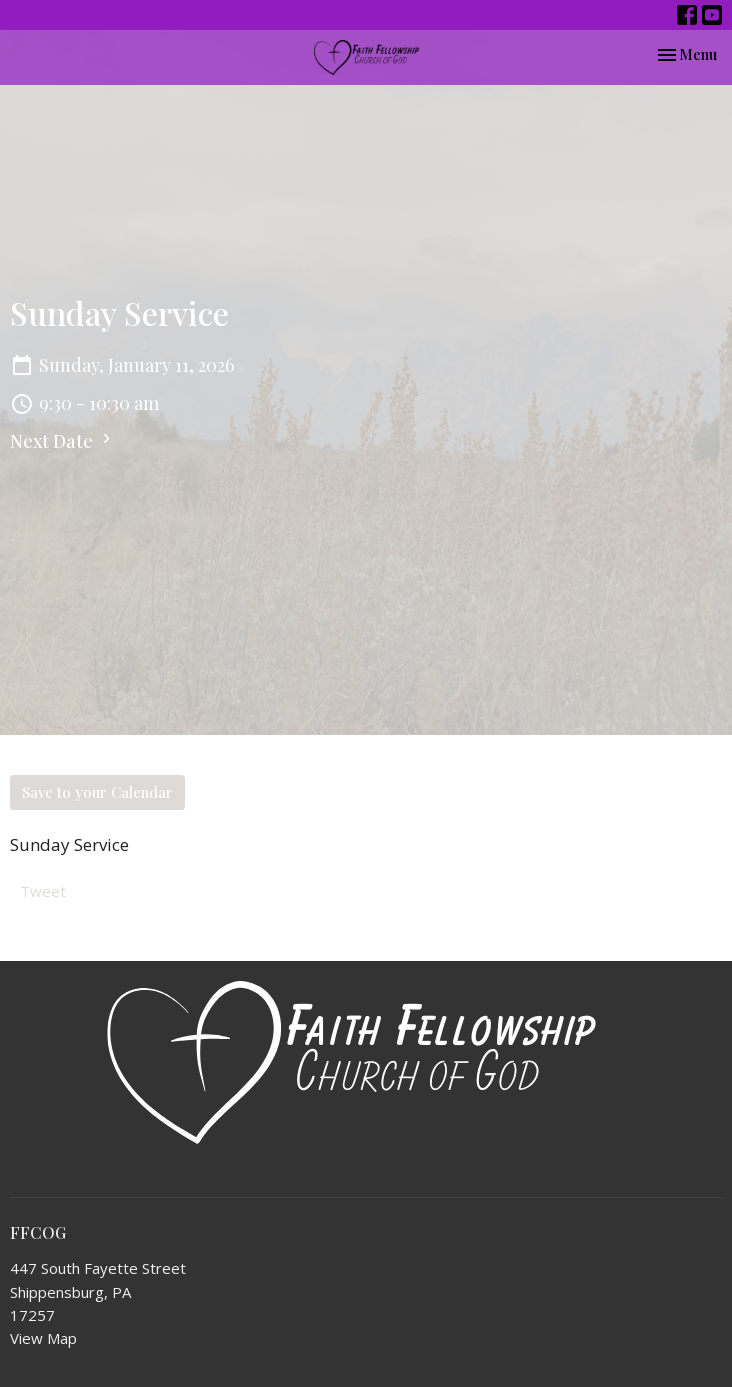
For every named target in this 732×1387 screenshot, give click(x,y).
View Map (43, 1338)
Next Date (63, 441)
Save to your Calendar (97, 792)
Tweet (43, 891)
